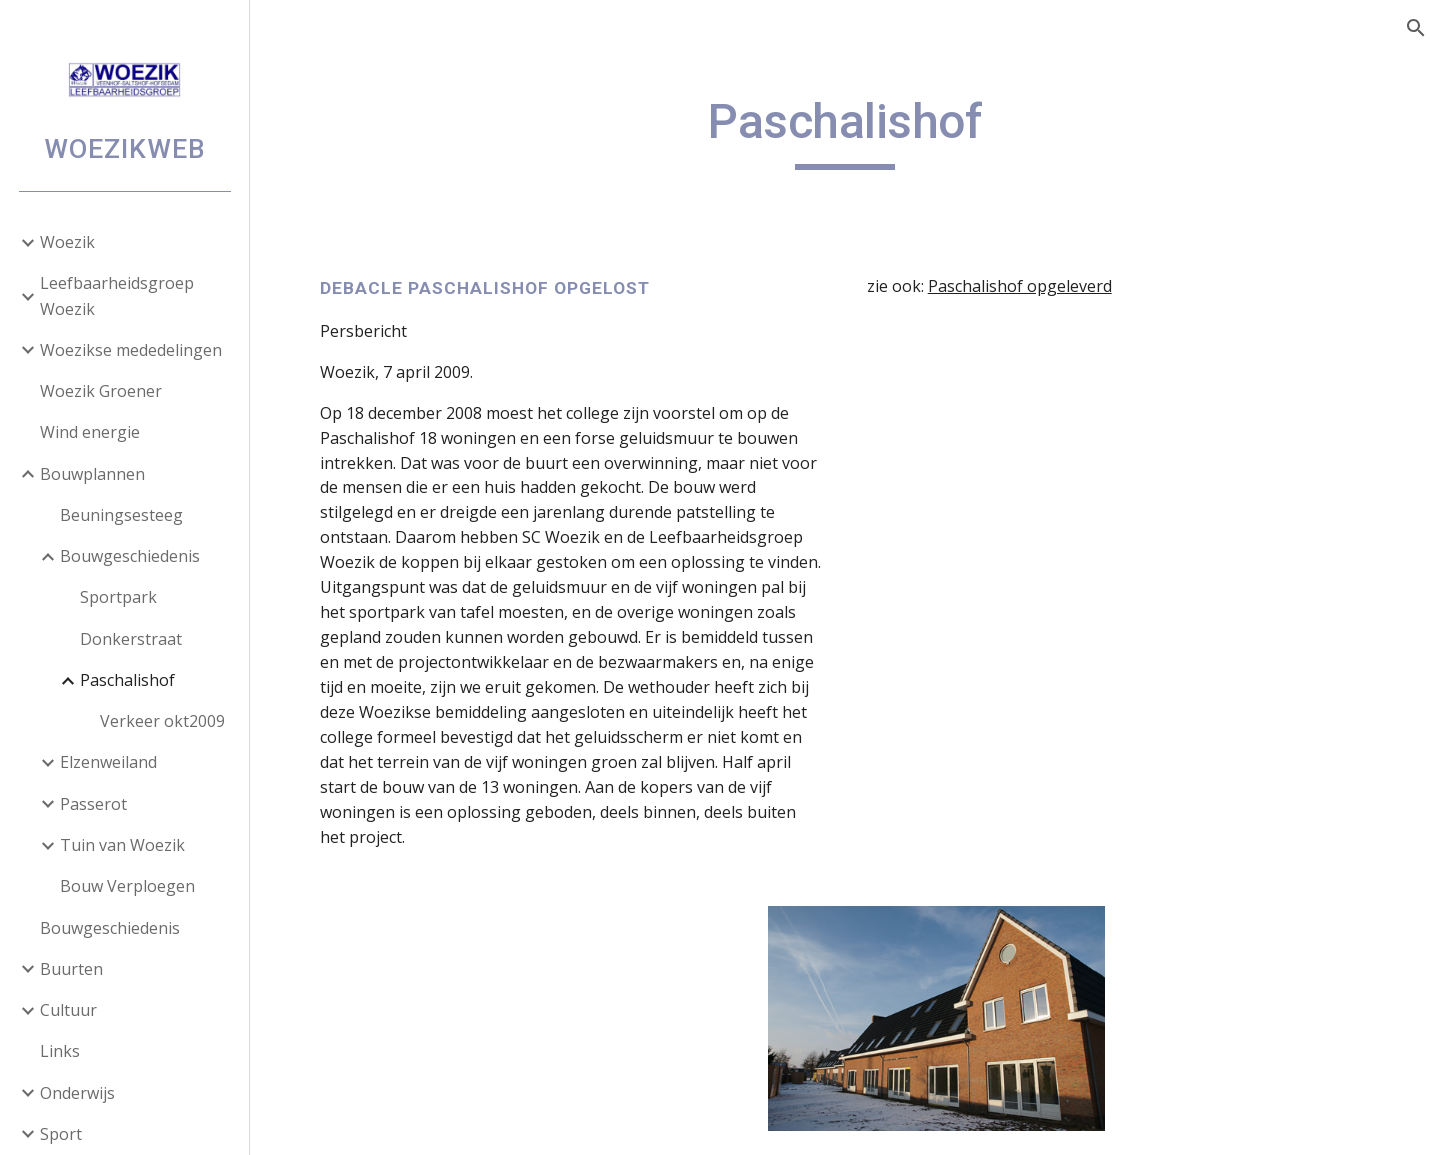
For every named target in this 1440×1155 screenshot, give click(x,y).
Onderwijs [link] (77, 1093)
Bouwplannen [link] (92, 474)
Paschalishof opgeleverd (1020, 286)
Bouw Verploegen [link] (127, 886)
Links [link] (60, 1051)
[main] (845, 131)
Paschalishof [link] (127, 680)
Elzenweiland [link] (108, 762)
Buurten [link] (71, 969)
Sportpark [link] (118, 597)
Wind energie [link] (90, 432)
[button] (1416, 28)
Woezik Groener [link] (101, 391)
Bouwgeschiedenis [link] (130, 556)
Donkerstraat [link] (131, 639)
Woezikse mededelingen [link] (131, 350)
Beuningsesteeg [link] (121, 515)
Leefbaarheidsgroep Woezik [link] (117, 295)
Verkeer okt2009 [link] (162, 721)
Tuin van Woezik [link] (122, 845)
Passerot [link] (93, 804)
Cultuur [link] (68, 1010)
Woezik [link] (67, 242)
